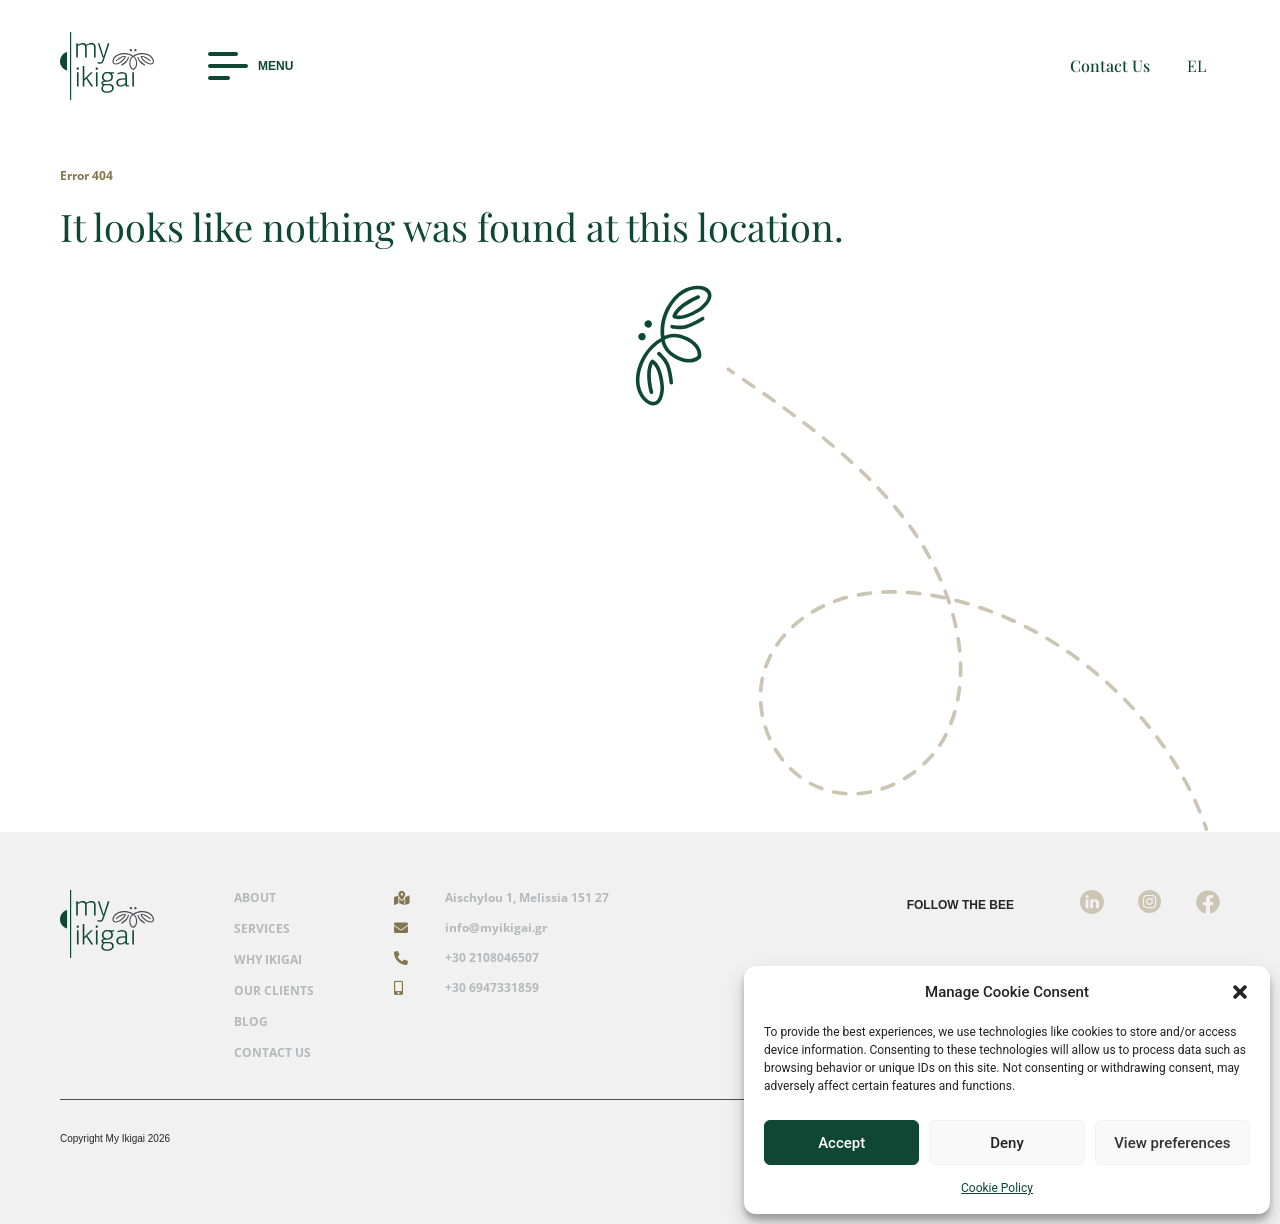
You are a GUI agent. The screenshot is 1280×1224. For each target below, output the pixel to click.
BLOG (251, 1022)
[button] (1240, 992)
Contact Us (1110, 65)
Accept (841, 1143)
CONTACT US (272, 1053)
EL (1196, 65)
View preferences (1172, 1143)
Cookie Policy (997, 1188)
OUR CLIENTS (274, 991)
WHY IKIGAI (268, 960)
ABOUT (255, 898)
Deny (1007, 1143)
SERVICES (262, 929)
